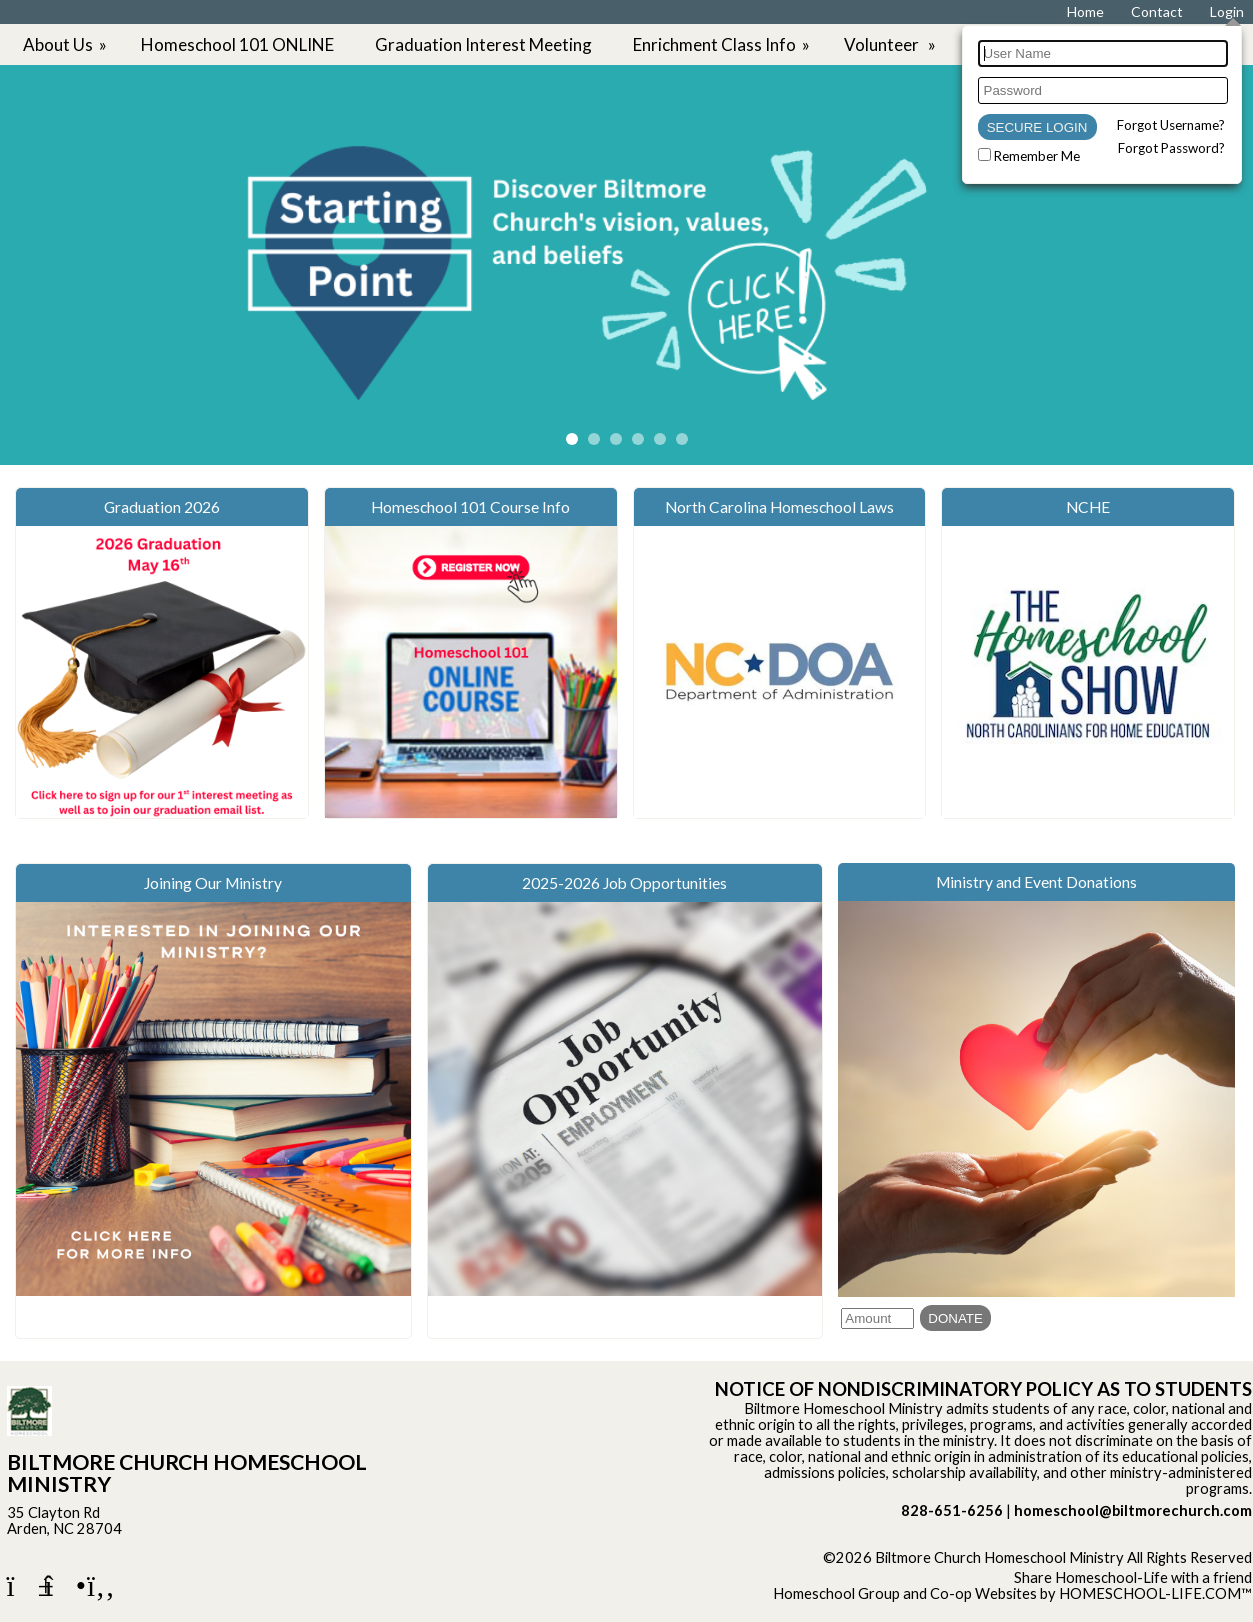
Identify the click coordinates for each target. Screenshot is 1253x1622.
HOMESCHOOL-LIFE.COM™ (1155, 1593)
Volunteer (891, 44)
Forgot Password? (1171, 148)
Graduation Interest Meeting (483, 44)
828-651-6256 (952, 1510)
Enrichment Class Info (723, 44)
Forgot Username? (1171, 125)
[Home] (1085, 11)
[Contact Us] (1157, 11)
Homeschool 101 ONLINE (237, 44)
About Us (66, 44)
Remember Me (1037, 156)
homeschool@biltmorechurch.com (1133, 1510)
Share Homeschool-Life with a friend (1133, 1577)
